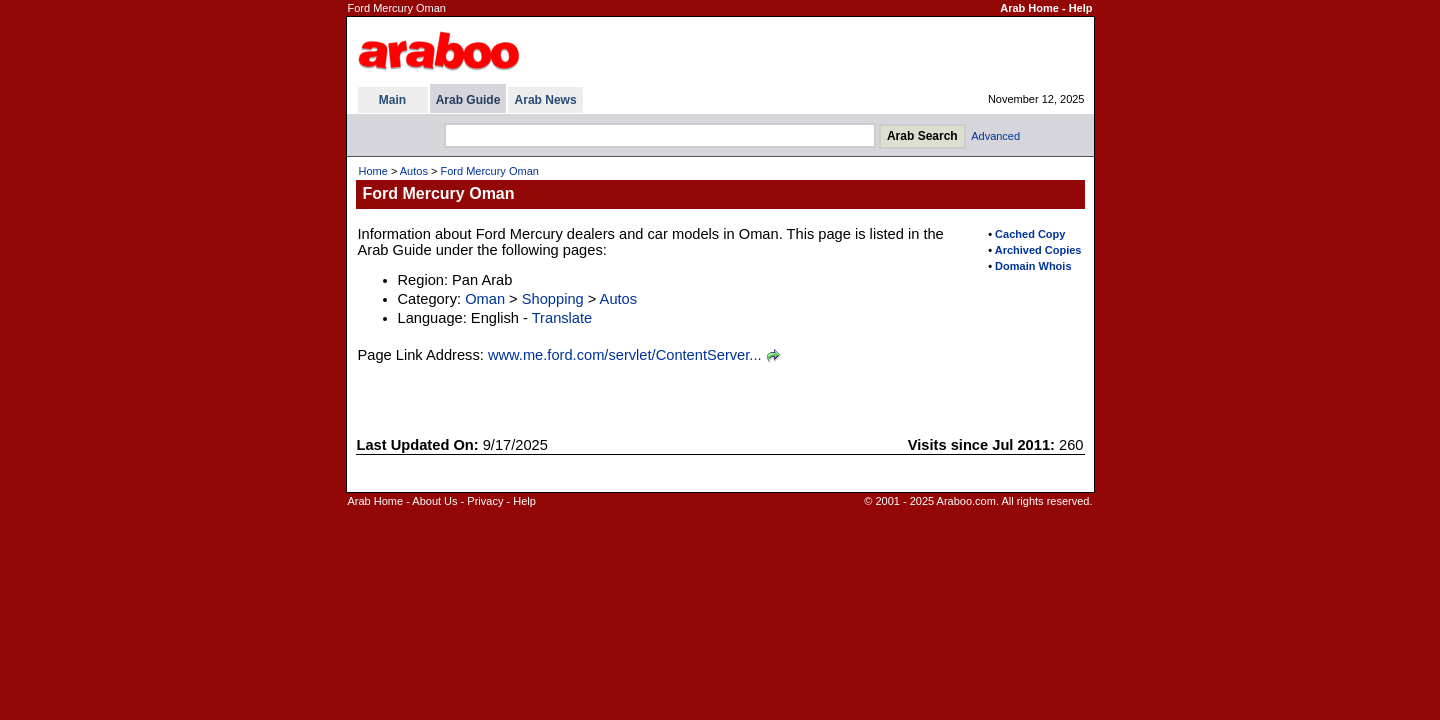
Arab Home (1029, 8)
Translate (562, 318)
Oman (485, 299)
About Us (434, 501)
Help (1081, 8)
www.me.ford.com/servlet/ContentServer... (625, 355)
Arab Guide (468, 100)
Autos (414, 171)
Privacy (485, 501)
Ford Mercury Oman (489, 171)
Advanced (995, 136)
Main (392, 100)
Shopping (553, 299)
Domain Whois (1033, 266)
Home (373, 171)
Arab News (546, 100)
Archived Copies (1038, 250)
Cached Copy (1030, 234)
